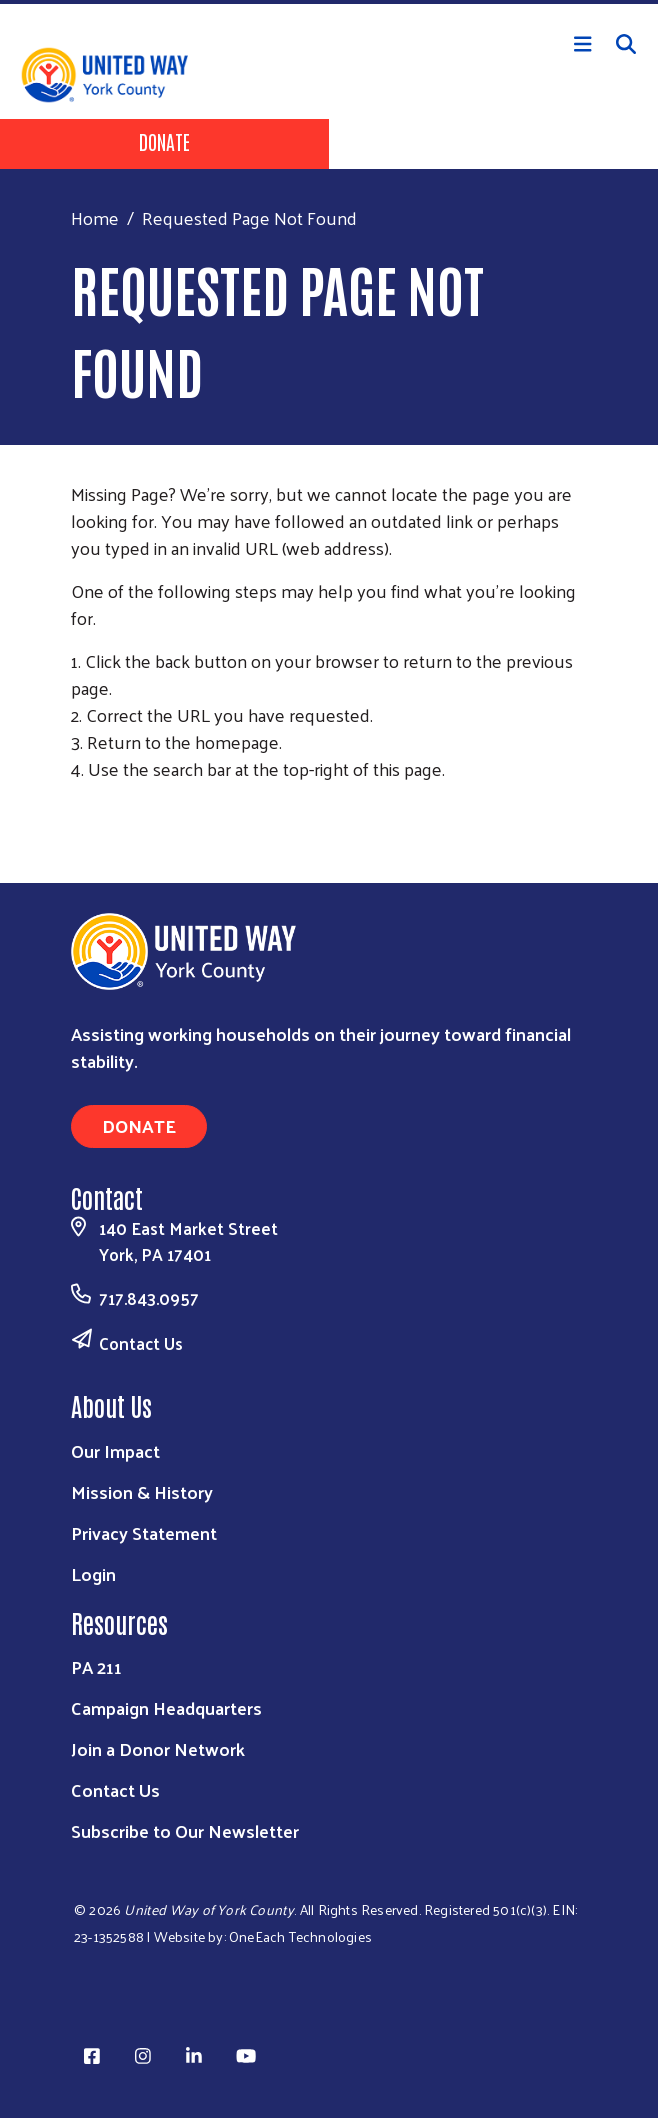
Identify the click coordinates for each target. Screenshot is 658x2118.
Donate (164, 141)
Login (93, 1573)
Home (95, 217)
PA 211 (96, 1666)
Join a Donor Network (158, 1748)
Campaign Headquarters (166, 1707)
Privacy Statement (144, 1532)
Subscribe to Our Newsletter (185, 1830)
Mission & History (142, 1491)
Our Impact (115, 1450)
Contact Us (141, 1343)
